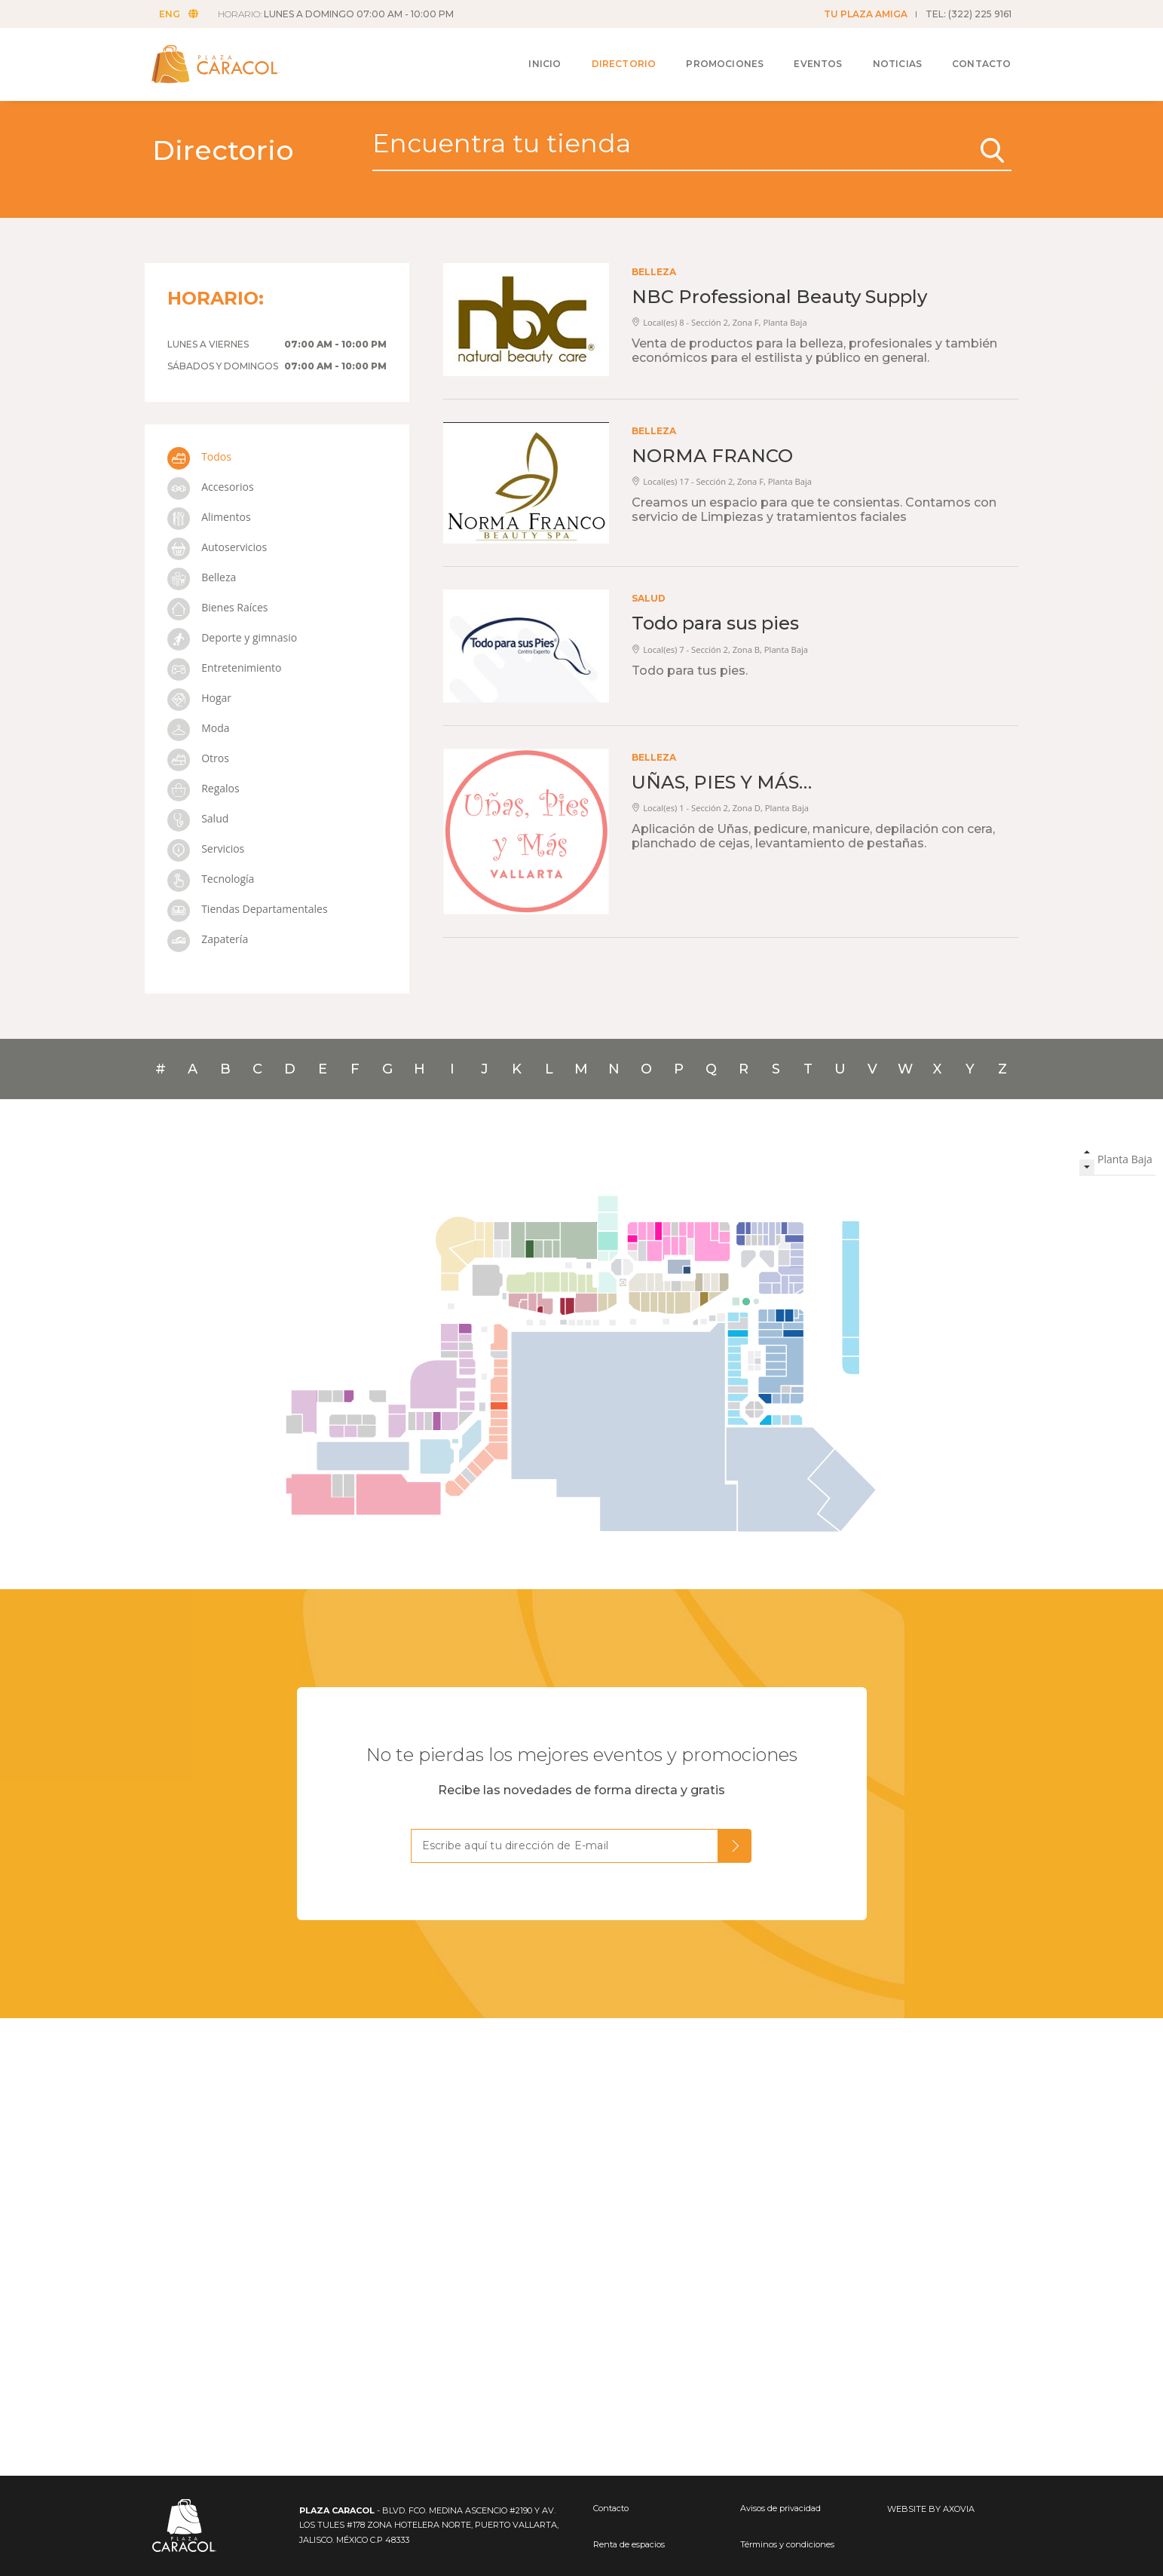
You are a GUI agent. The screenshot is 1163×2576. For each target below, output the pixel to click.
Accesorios (210, 486)
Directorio (612, 54)
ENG (183, 14)
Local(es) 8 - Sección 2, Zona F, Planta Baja (719, 322)
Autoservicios (217, 547)
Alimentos (209, 517)
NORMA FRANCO (712, 456)
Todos (199, 456)
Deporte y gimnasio (232, 637)
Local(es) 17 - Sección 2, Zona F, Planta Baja (722, 481)
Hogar (199, 698)
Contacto (970, 54)
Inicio (533, 54)
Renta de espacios (629, 2544)
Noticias (886, 54)
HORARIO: (340, 14)
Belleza (202, 577)
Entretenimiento (224, 667)
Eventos (806, 54)
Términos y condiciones (787, 2544)
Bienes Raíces (217, 607)
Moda (198, 728)
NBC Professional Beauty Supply (779, 297)
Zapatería (208, 939)
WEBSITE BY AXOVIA (931, 2509)
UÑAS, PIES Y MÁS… (722, 782)
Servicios (206, 848)
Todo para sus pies (715, 623)
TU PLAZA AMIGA (865, 14)
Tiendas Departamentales (247, 909)
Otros (198, 758)
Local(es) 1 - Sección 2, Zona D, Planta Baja (720, 807)
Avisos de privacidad (780, 2508)
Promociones (713, 54)
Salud (198, 818)
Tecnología (211, 878)
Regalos (203, 788)
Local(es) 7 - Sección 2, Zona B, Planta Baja (720, 649)
